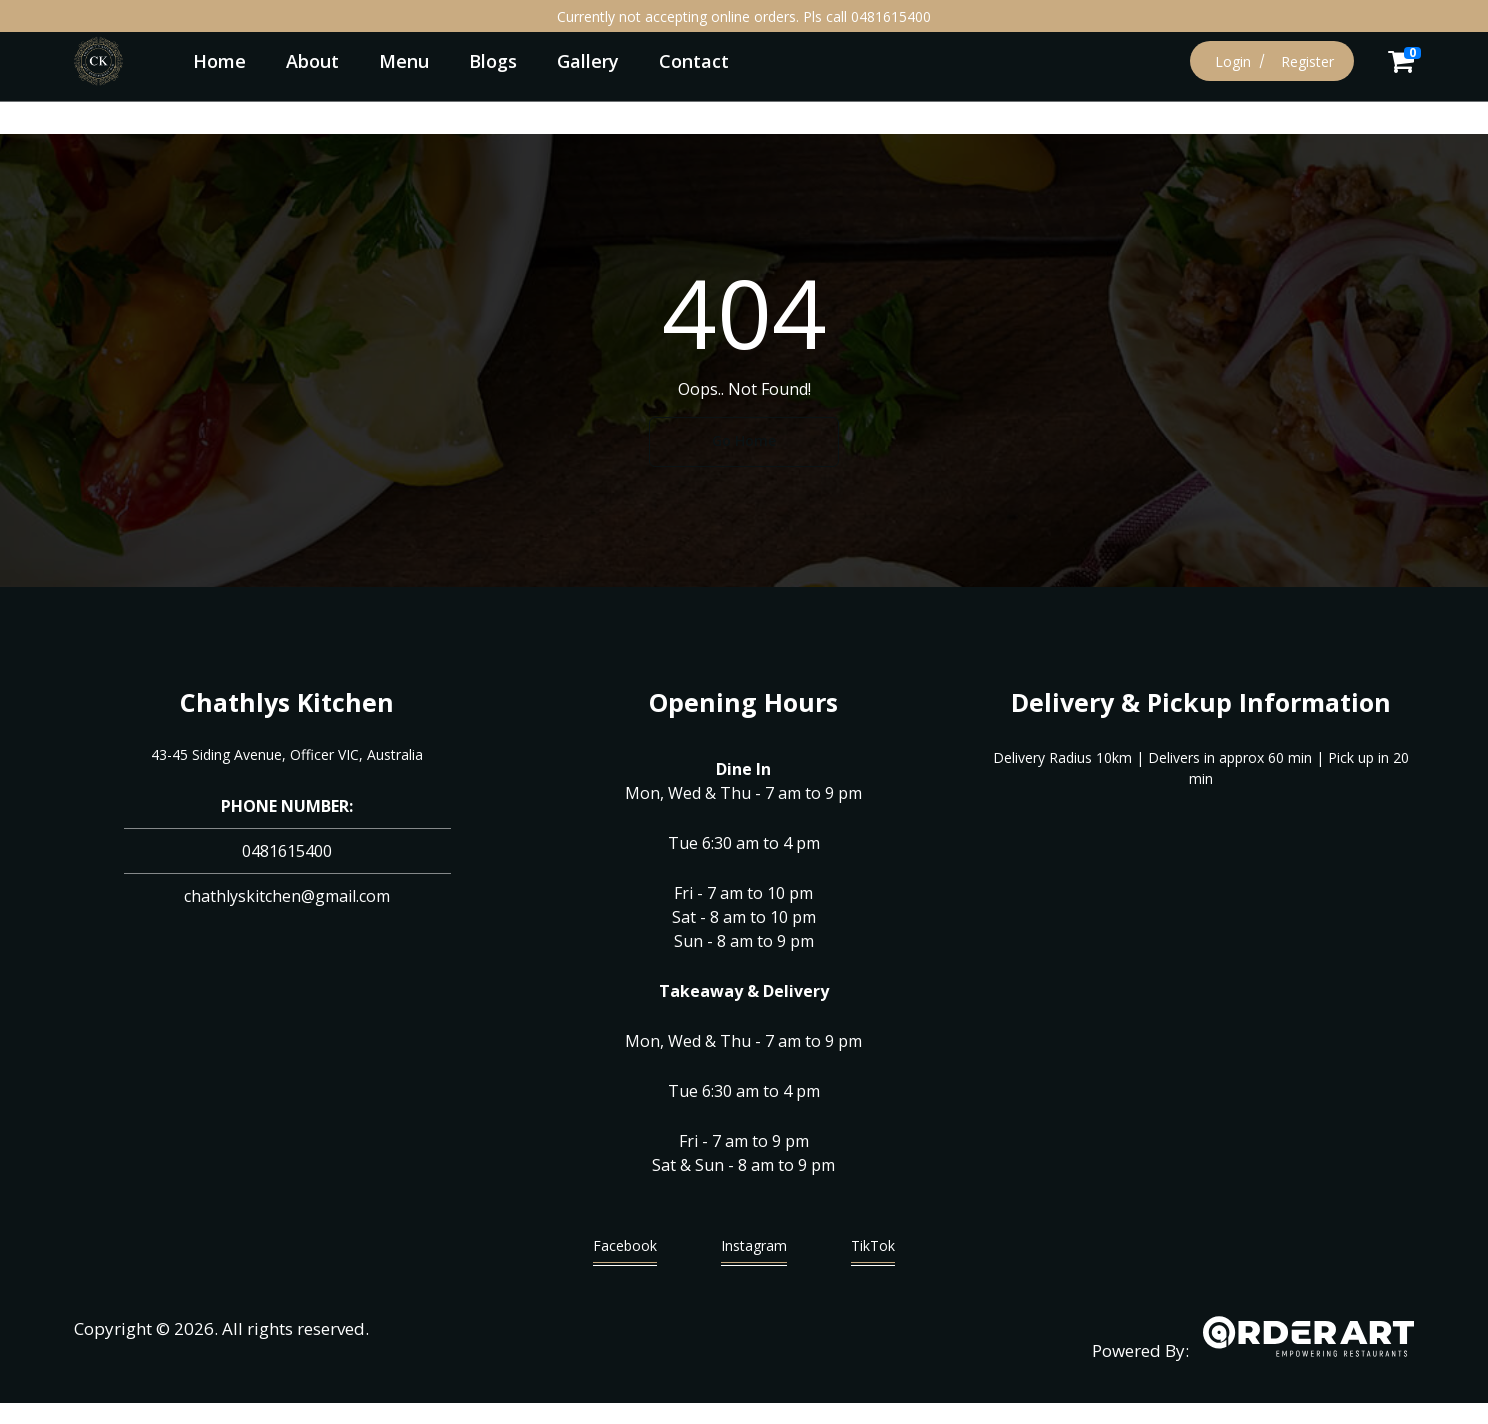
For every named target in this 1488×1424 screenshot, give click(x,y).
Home (219, 61)
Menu (404, 61)
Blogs (493, 61)
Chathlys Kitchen (287, 702)
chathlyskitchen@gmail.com (287, 896)
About (312, 61)
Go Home (744, 440)
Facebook (625, 1250)
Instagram (754, 1250)
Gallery (588, 61)
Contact (694, 61)
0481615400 (287, 851)
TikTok (873, 1250)
